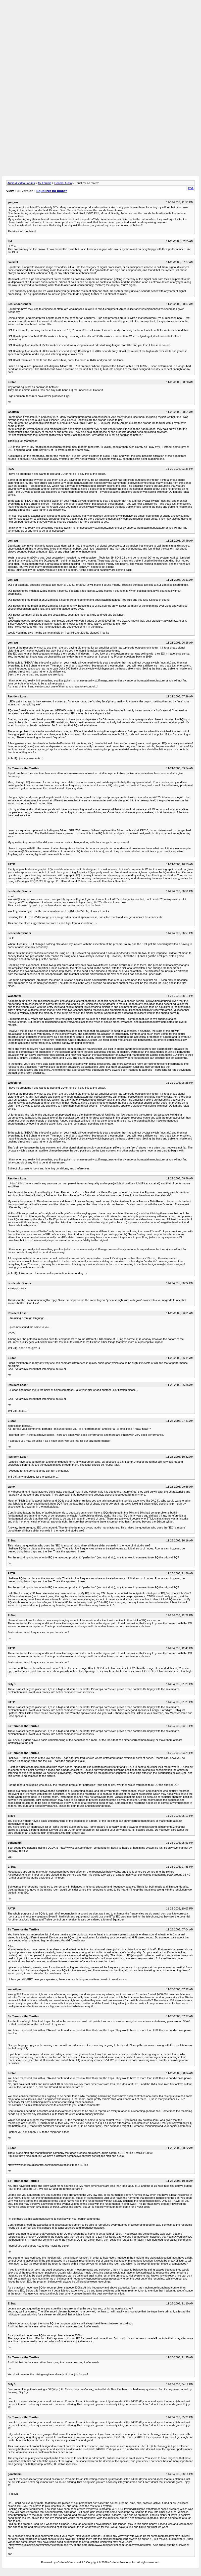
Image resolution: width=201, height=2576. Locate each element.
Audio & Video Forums (21, 183)
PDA (191, 188)
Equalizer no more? (51, 191)
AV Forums (44, 183)
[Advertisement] (100, 13)
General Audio (63, 183)
